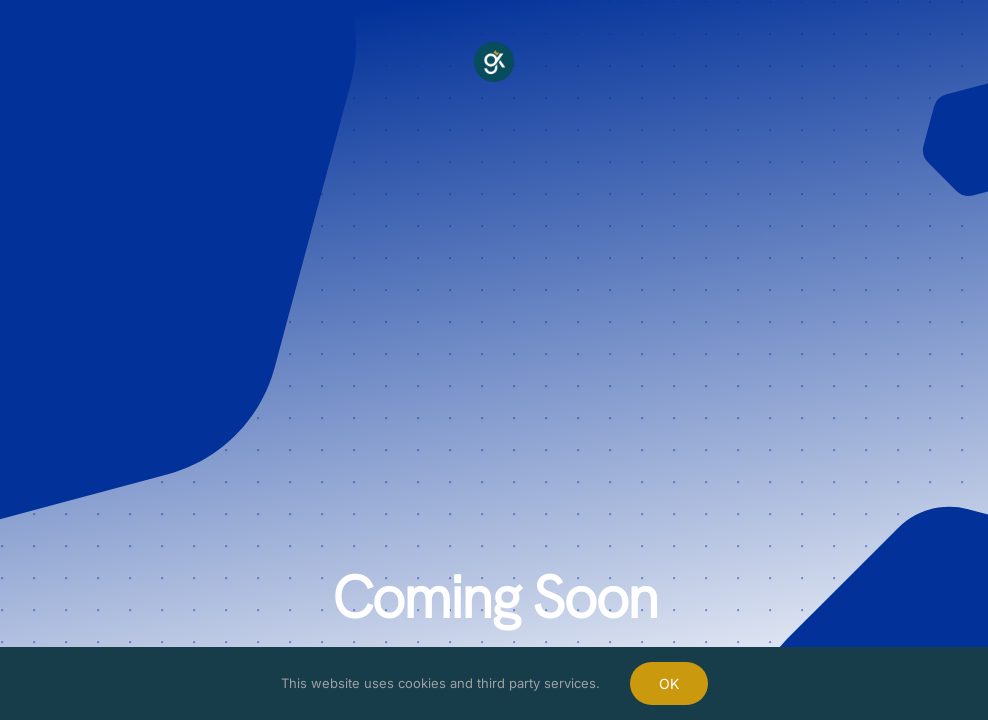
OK (669, 683)
